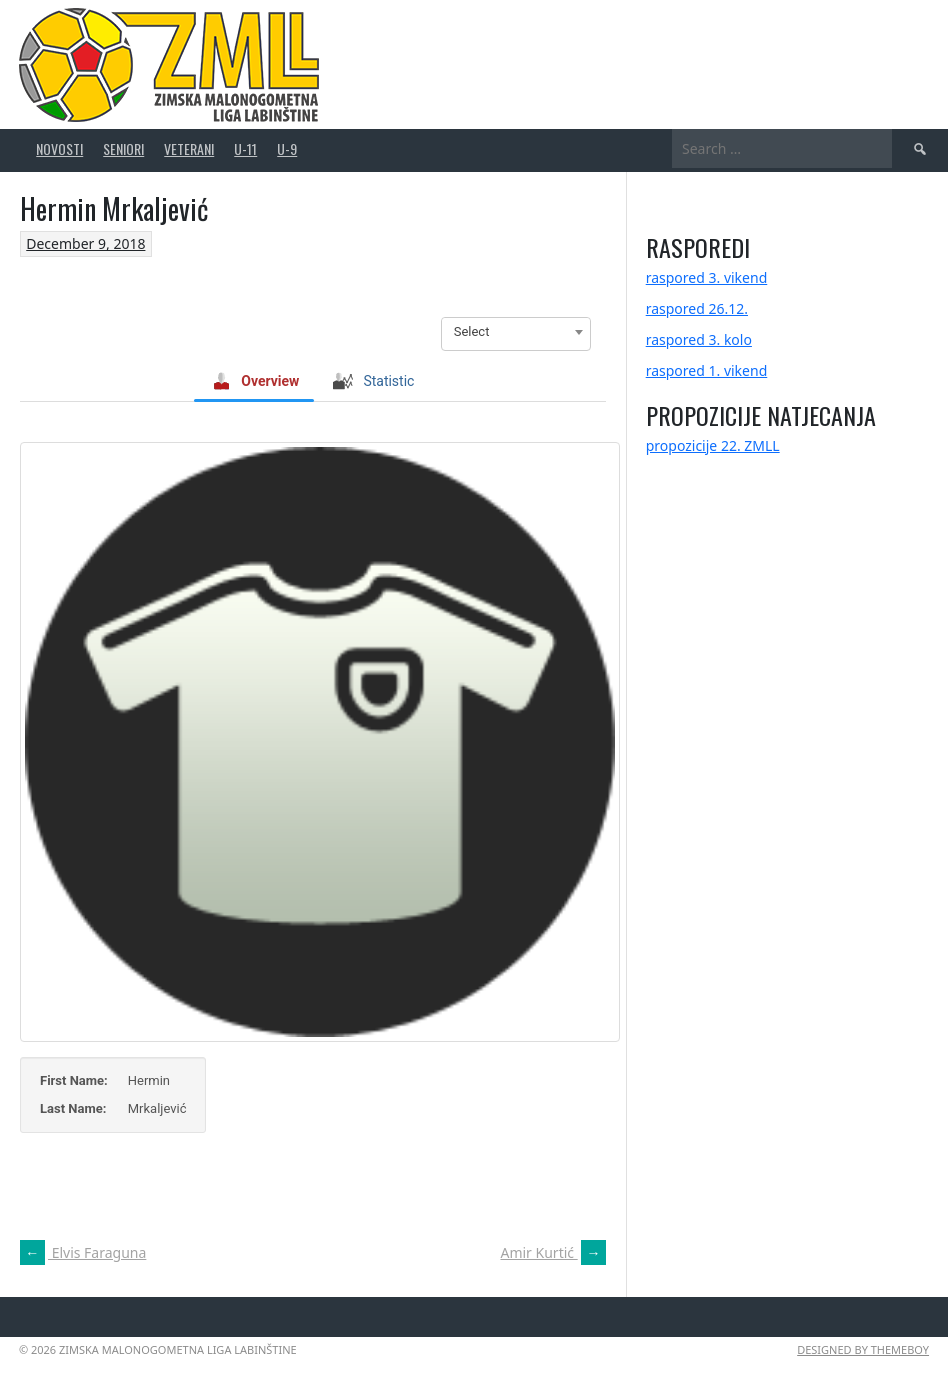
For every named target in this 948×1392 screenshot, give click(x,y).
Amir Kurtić (552, 1252)
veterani (189, 148)
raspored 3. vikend (707, 277)
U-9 (287, 148)
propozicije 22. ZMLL (713, 445)
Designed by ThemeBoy (863, 1349)
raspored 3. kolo (699, 339)
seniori (123, 148)
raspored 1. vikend (707, 370)
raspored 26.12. (697, 308)
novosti (59, 148)
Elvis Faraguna (83, 1252)
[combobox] (516, 332)
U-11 (245, 148)
